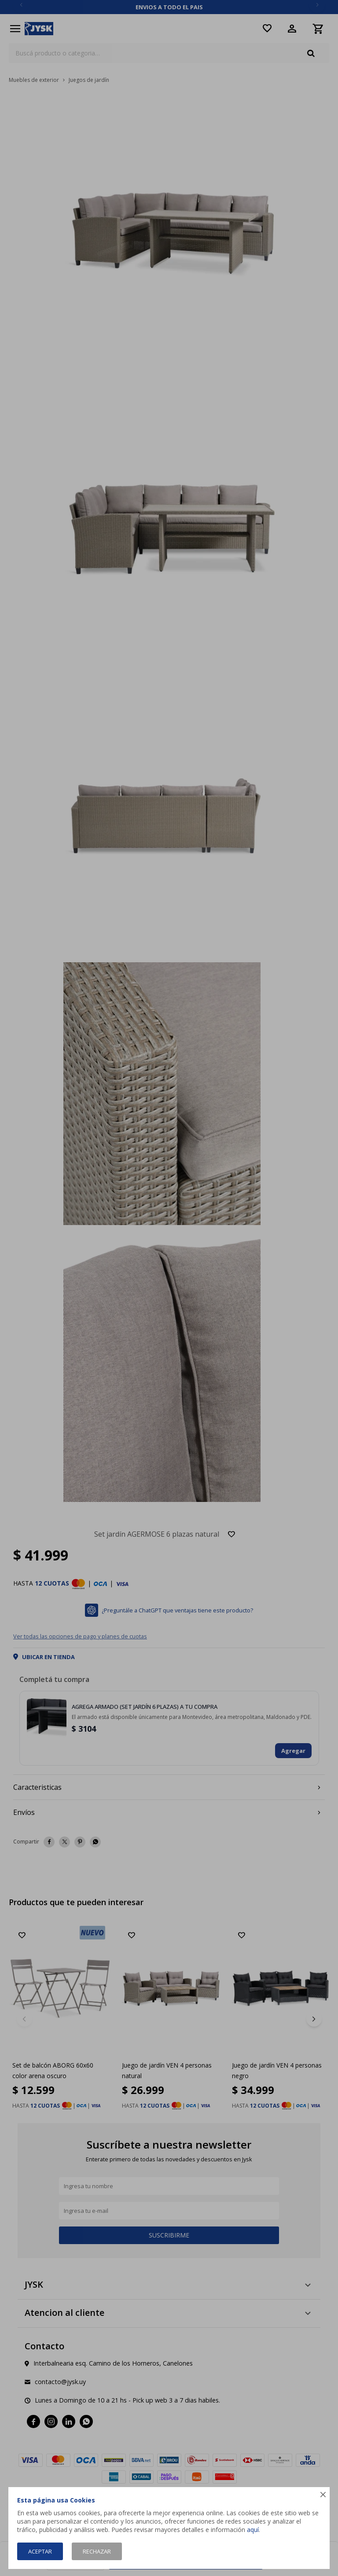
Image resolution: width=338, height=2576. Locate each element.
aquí (253, 2529)
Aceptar (40, 2551)
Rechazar (97, 2551)
